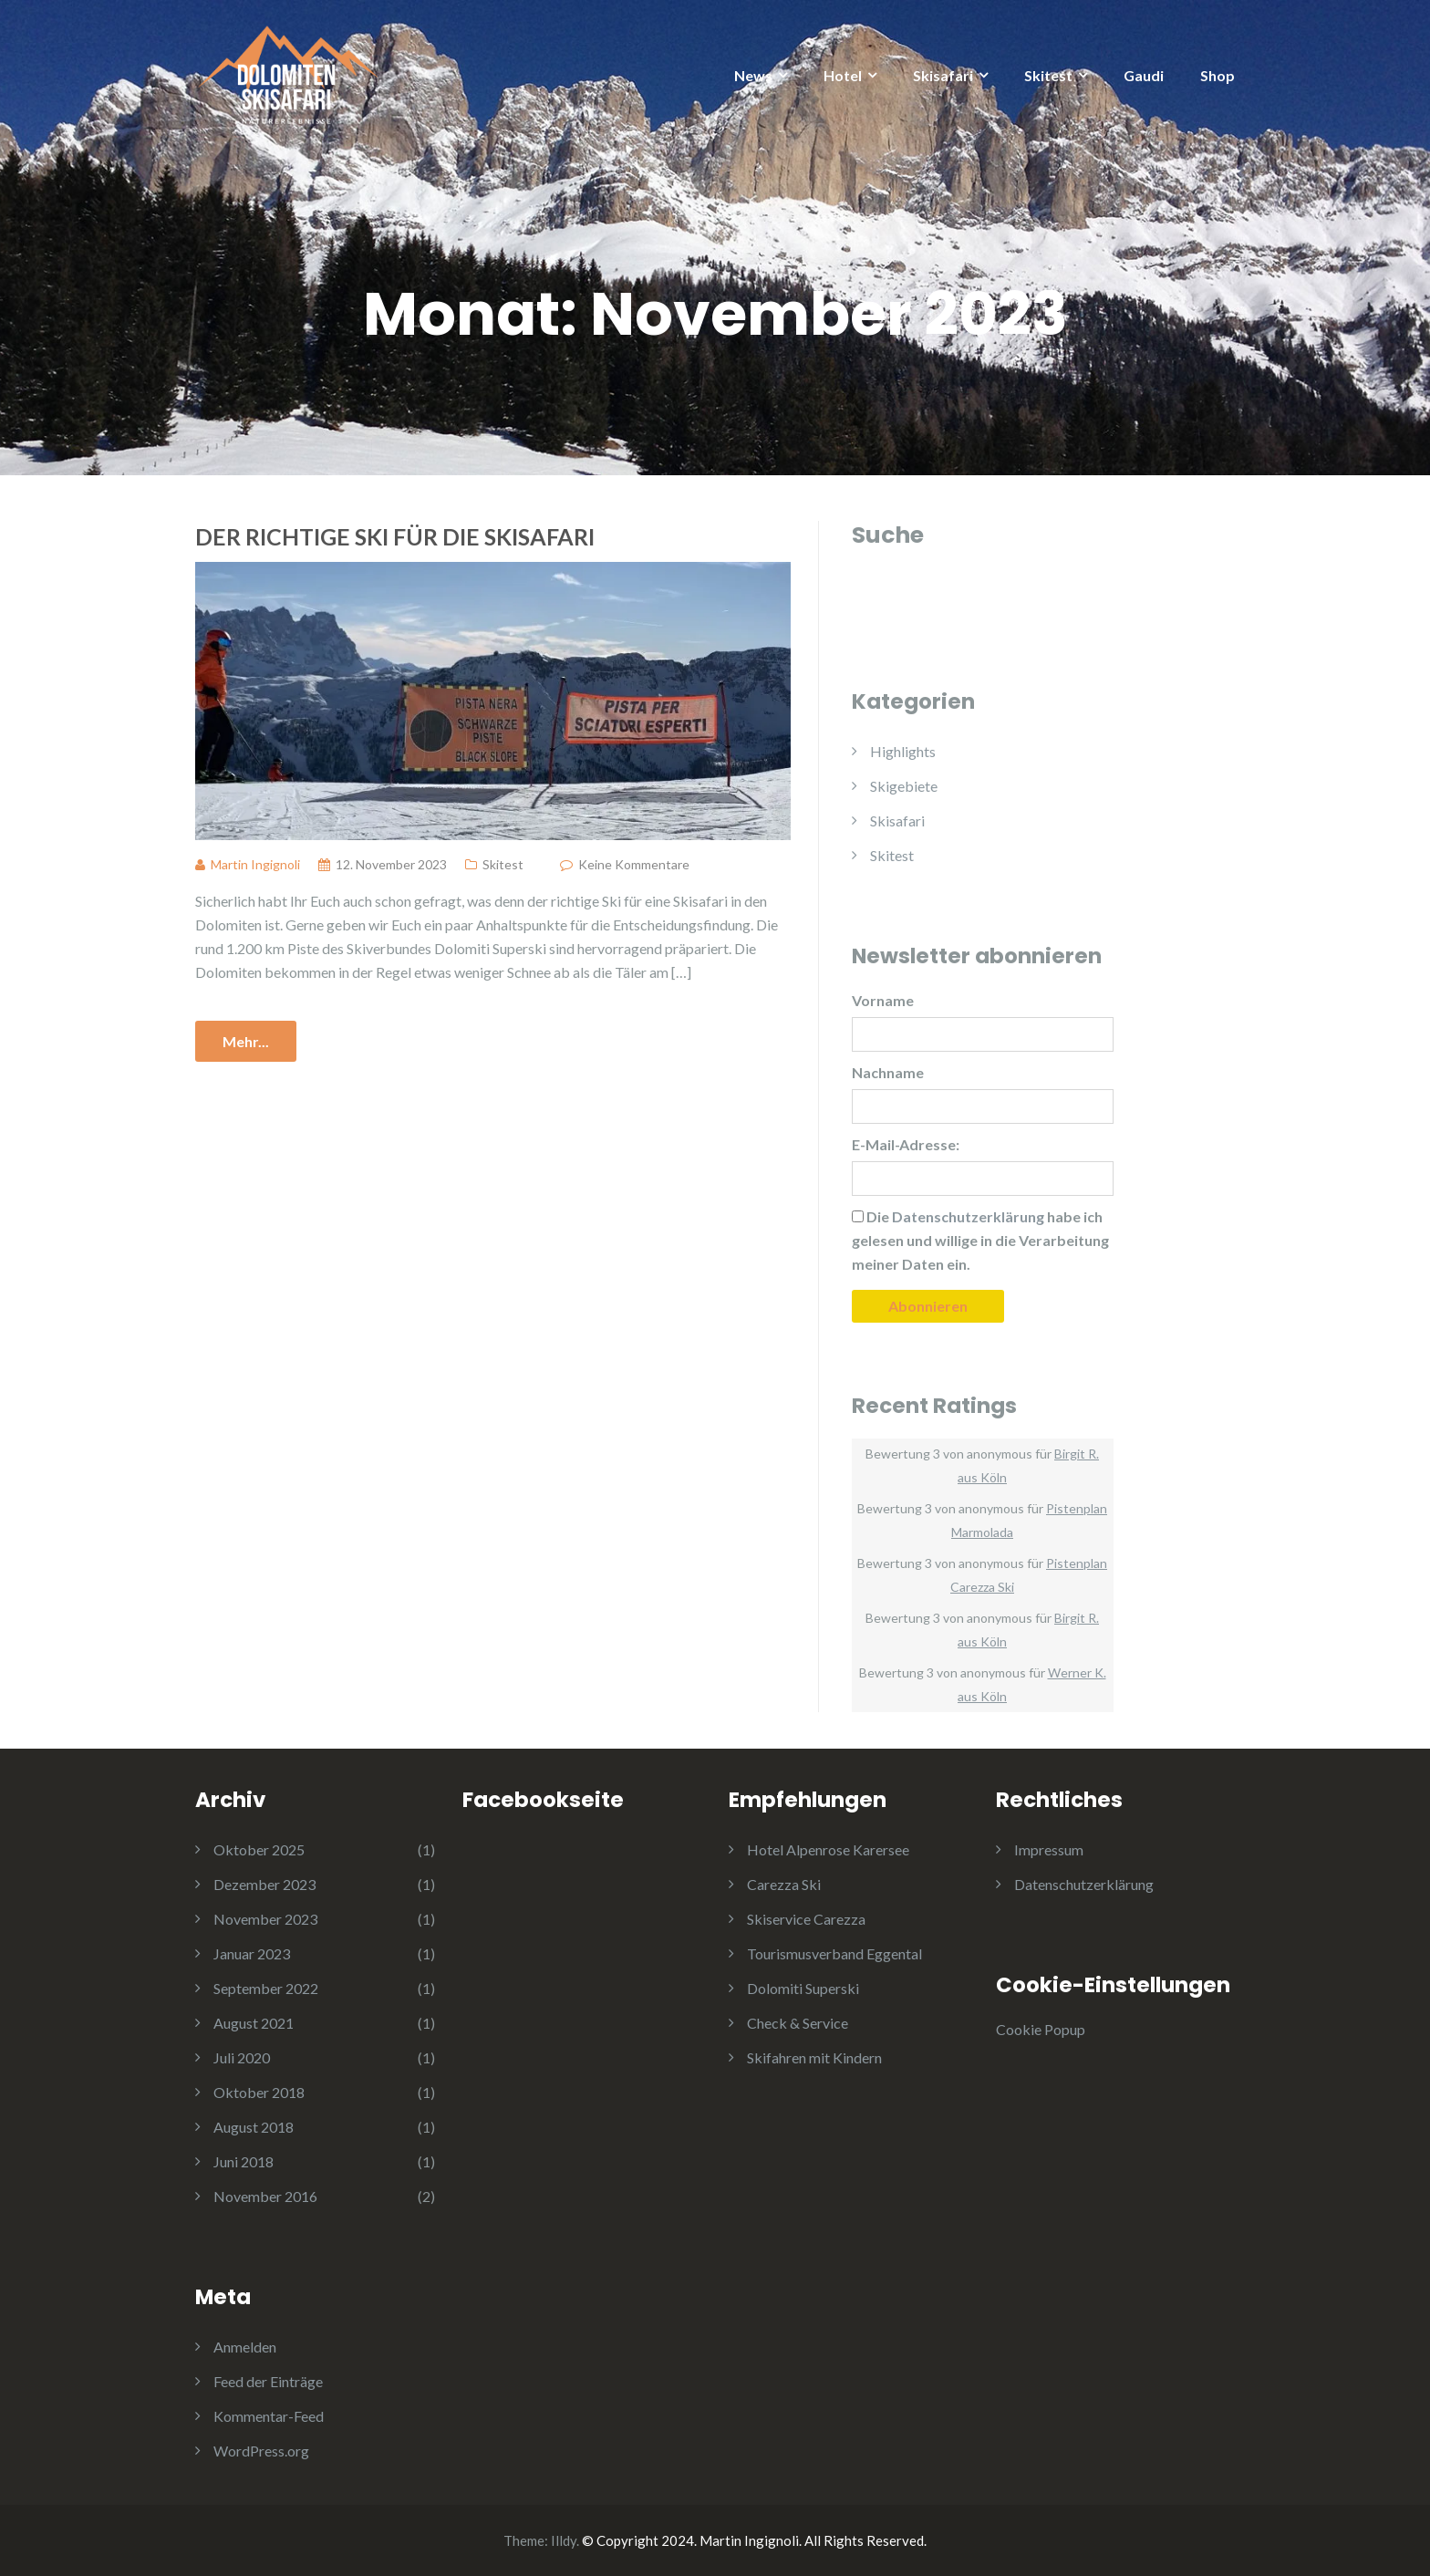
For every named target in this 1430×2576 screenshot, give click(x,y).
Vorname (883, 1000)
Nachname (888, 1072)
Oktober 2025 (259, 1849)
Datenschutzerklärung (1084, 1884)
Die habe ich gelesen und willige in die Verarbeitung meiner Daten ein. (980, 1240)
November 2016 (265, 2196)
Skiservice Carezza (806, 1918)
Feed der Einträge (268, 2381)
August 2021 (253, 2022)
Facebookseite (543, 1799)
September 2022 (265, 1988)
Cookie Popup (1040, 2029)
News (753, 75)
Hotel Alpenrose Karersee (828, 1849)
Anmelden (244, 2346)
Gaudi (1144, 75)
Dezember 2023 (264, 1884)
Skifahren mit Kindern (814, 2057)
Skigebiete (904, 786)
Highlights (903, 751)
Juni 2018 (243, 2161)
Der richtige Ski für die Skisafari (395, 536)
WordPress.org (261, 2450)
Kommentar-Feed (268, 2416)
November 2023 (265, 1918)
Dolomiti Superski (803, 1988)
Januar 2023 (251, 1953)
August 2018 (253, 2126)
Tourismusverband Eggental (834, 1953)
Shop (1217, 75)
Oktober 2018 (259, 2092)
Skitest (1048, 75)
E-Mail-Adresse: (905, 1144)
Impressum (1048, 1849)
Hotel (843, 75)
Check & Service (797, 2022)
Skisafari (943, 75)
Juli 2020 (241, 2057)
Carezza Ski (784, 1884)
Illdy (563, 2540)
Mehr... (246, 1041)
